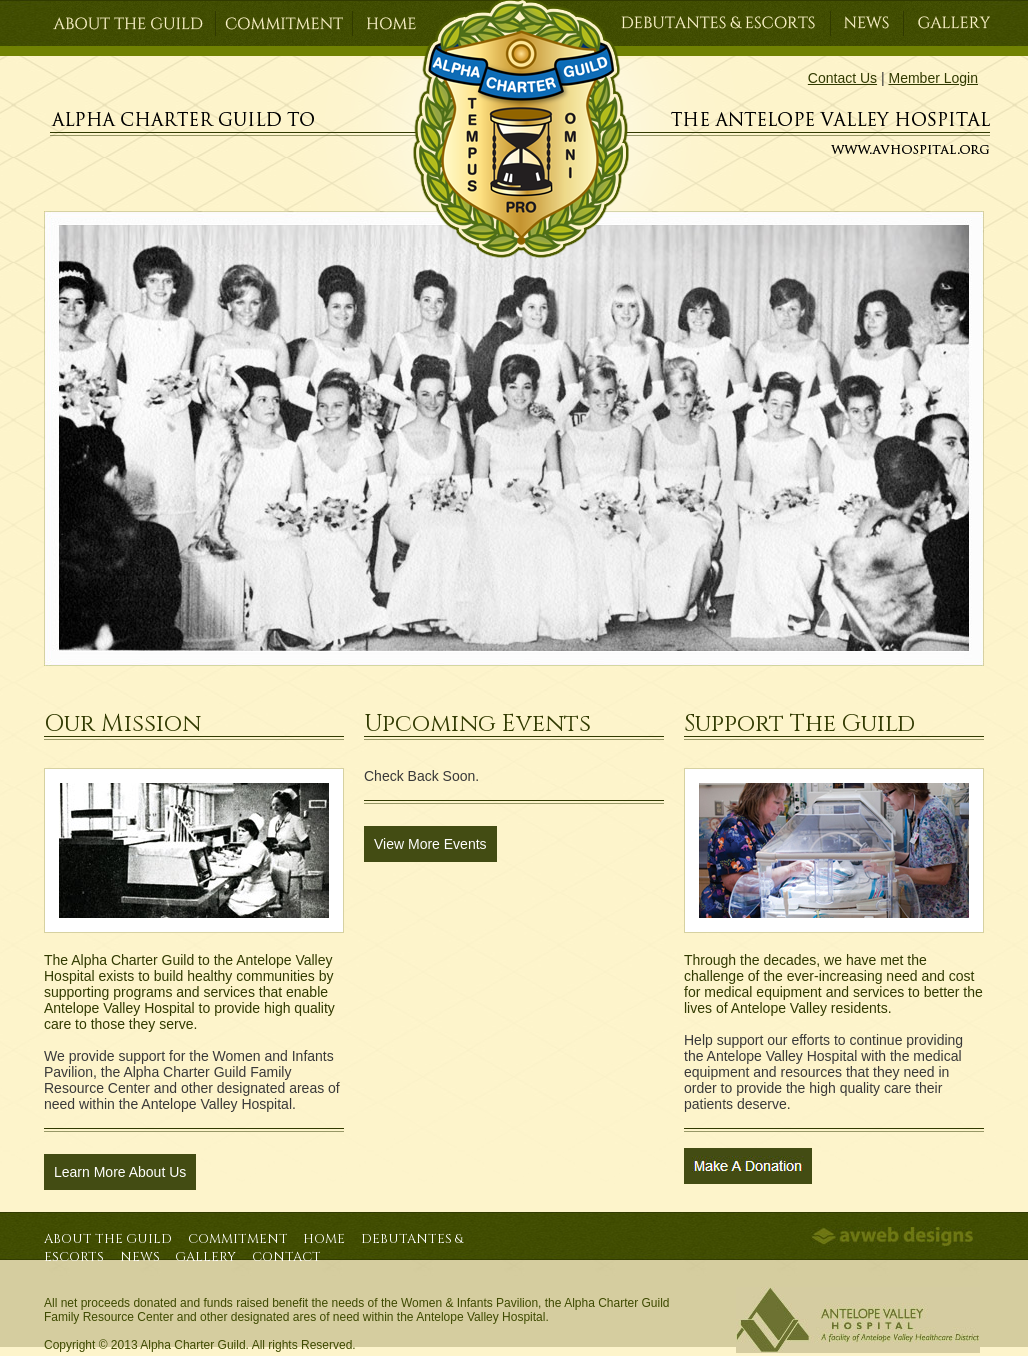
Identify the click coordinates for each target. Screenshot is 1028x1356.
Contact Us (842, 78)
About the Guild (108, 1239)
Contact (286, 1257)
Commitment (238, 1239)
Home (324, 1239)
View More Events (430, 844)
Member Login (934, 78)
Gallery (205, 1257)
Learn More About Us (120, 1172)
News (140, 1257)
